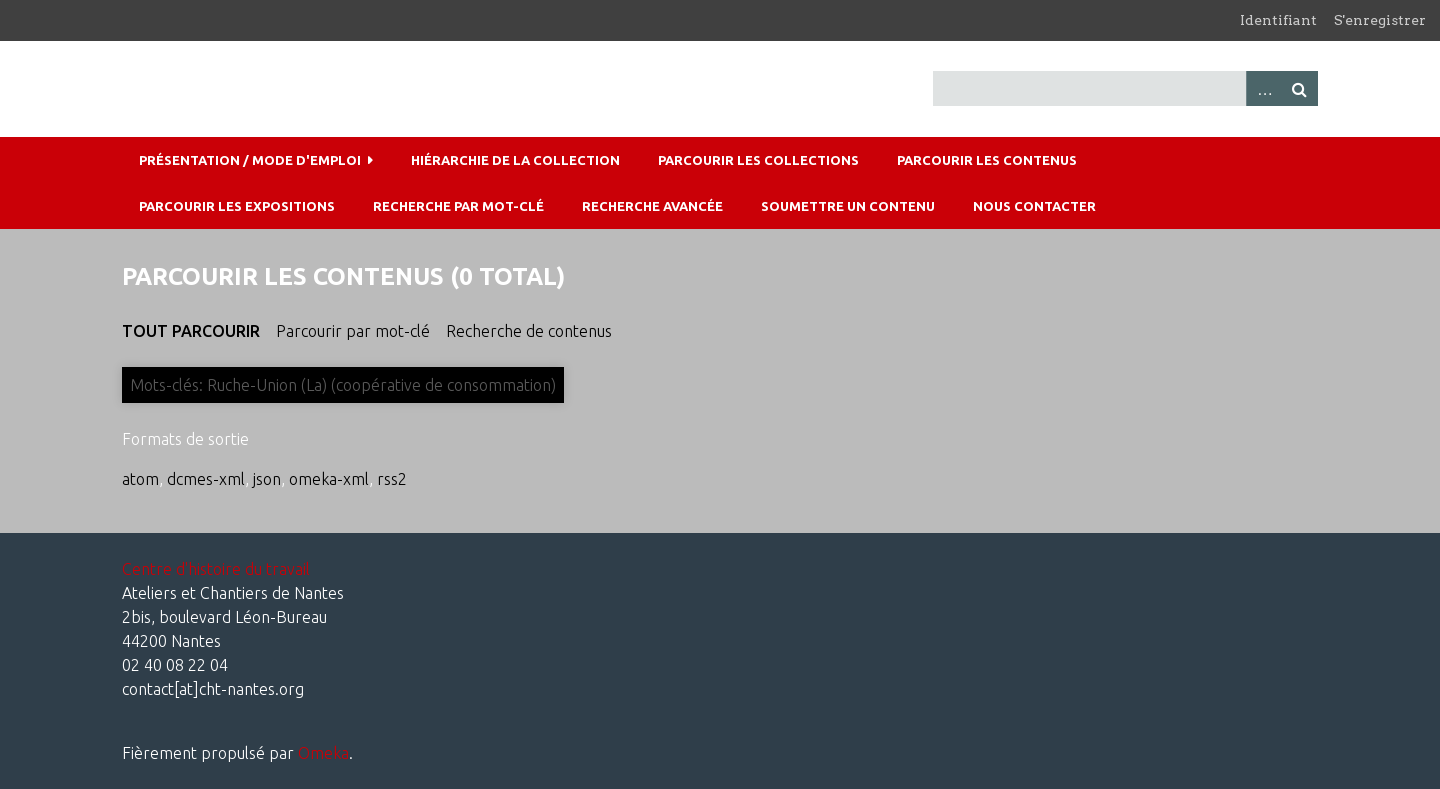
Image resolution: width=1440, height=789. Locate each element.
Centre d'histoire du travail (216, 569)
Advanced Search (1264, 88)
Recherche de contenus (529, 331)
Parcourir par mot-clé (353, 331)
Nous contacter (1034, 206)
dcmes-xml (206, 479)
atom (140, 479)
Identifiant (1278, 20)
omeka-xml (329, 479)
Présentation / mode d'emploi (250, 160)
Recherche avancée (652, 206)
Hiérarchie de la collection (515, 160)
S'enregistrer (1380, 20)
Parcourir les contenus (987, 160)
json (267, 479)
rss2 (392, 479)
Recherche (1300, 88)
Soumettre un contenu (848, 206)
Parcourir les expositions (237, 206)
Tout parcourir (191, 331)
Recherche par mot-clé (458, 206)
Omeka (323, 753)
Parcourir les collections (758, 160)
